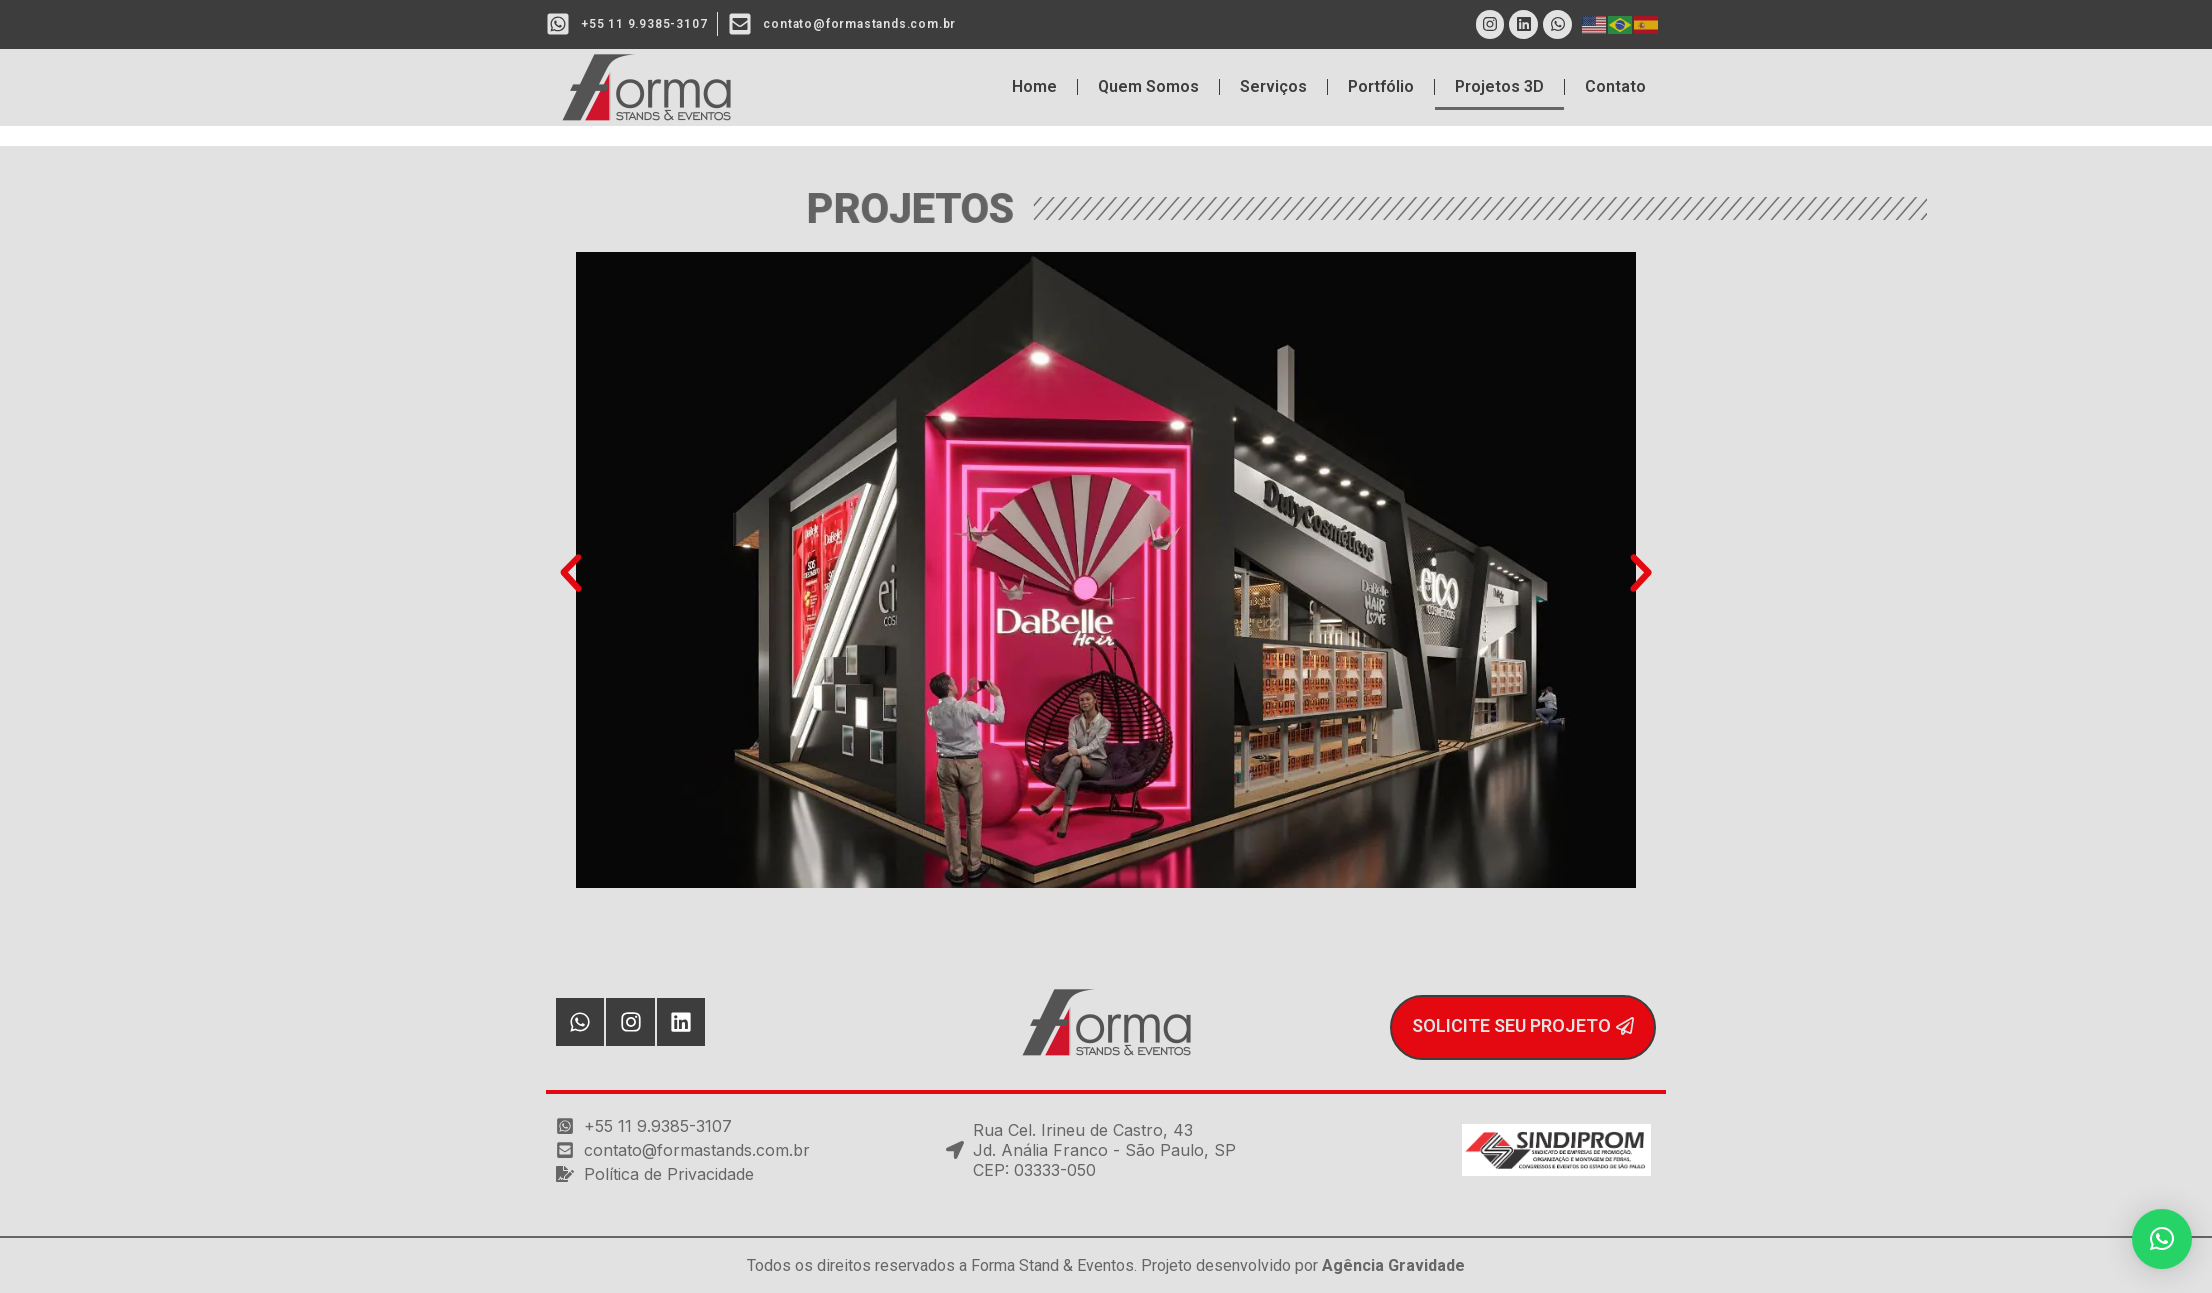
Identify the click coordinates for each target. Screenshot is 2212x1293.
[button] (571, 573)
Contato (1615, 86)
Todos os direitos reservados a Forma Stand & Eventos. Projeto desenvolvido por (1106, 1265)
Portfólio (1381, 86)
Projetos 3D (1499, 86)
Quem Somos (1148, 86)
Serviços (1273, 86)
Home (1034, 86)
